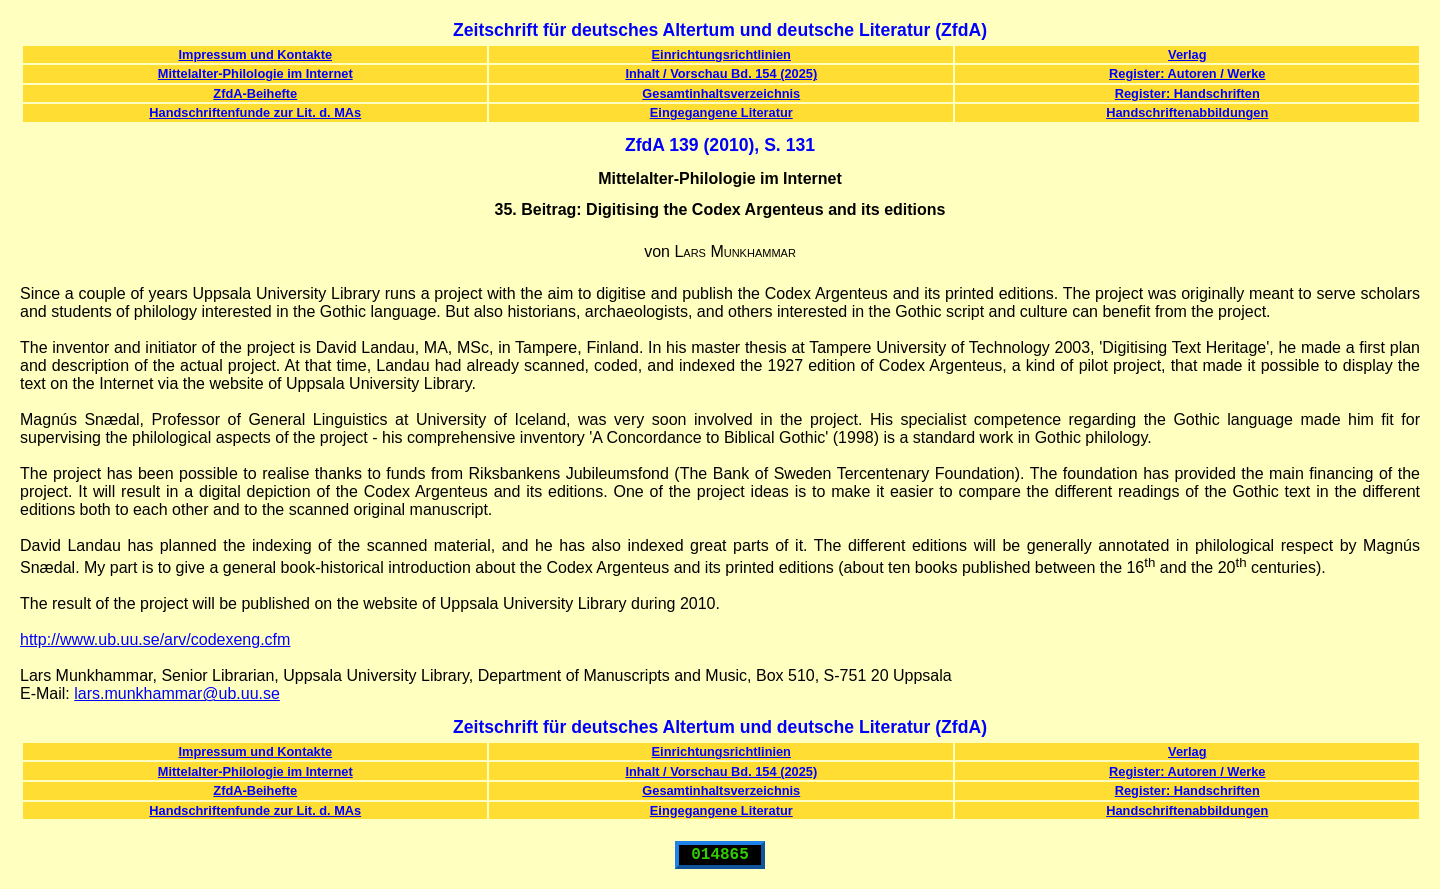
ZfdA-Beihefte (255, 93)
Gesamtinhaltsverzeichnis (721, 93)
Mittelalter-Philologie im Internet (255, 73)
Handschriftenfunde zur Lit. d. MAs (255, 112)
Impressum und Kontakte (255, 54)
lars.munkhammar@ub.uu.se (177, 693)
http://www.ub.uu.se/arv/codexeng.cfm (155, 639)
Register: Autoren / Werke (1187, 73)
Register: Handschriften (1187, 93)
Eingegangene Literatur (721, 112)
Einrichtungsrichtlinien (721, 54)
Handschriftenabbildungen (1187, 112)
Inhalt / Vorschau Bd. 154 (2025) (721, 73)
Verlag (1187, 54)
